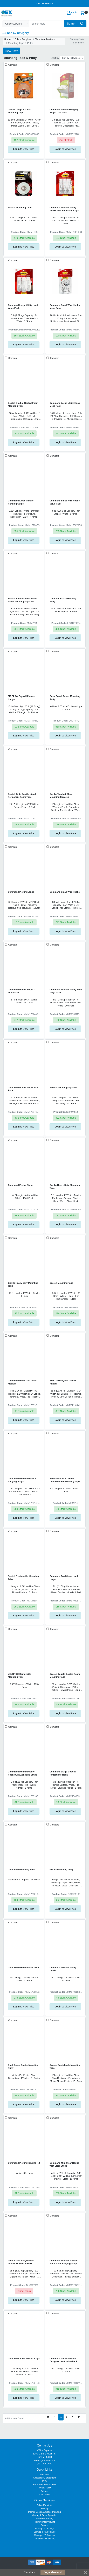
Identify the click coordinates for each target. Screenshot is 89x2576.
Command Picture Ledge (21, 892)
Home (7, 39)
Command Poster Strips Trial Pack (23, 1089)
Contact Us (44, 2445)
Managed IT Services (44, 2535)
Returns (44, 2491)
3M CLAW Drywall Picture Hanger (21, 697)
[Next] (72, 2417)
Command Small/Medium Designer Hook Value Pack (63, 2360)
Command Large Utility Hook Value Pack (23, 306)
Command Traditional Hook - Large (65, 1577)
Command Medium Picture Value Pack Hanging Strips (63, 2262)
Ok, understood (52, 2572)
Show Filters (11, 51)
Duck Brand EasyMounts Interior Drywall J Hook (21, 2262)
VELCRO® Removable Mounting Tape (19, 1675)
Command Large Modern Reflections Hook (63, 1773)
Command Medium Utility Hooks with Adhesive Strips (64, 209)
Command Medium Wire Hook (23, 1967)
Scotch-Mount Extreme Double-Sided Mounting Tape (65, 1480)
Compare (12, 65)
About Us (44, 2474)
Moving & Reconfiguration (44, 2515)
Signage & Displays (44, 2528)
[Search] (47, 23)
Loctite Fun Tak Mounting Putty (63, 600)
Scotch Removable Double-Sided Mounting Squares (22, 600)
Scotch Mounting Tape (19, 207)
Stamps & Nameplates (44, 2532)
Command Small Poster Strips (24, 2358)
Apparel (44, 2525)
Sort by (55, 58)
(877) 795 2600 (44, 2463)
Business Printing (44, 2518)
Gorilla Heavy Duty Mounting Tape (65, 1186)
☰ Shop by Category (15, 33)
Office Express (44, 2450)
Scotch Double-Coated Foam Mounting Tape (23, 404)
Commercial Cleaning (44, 2538)
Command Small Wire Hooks (65, 892)
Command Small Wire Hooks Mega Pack (65, 306)
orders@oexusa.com (44, 2460)
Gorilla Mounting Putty (61, 1869)
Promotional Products (44, 2522)
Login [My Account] (72, 13)
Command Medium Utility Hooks (63, 1969)
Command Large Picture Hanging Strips (20, 502)
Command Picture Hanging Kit (24, 2163)
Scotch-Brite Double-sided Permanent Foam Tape (22, 795)
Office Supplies (23, 39)
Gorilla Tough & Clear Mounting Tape (19, 111)
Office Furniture (44, 2505)
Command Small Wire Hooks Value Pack (65, 502)
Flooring (44, 2508)
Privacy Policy (44, 2487)
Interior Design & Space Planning (44, 2512)
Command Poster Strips (20, 1185)
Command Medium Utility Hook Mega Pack (66, 991)
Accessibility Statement (44, 2477)
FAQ (44, 2481)
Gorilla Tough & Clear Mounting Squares (61, 795)
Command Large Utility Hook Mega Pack (65, 404)
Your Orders (44, 2494)
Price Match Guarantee (44, 2484)
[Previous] (55, 2417)
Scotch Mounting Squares (63, 1087)
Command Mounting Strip (21, 1869)
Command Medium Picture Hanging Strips (22, 1480)
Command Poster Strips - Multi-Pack (21, 991)
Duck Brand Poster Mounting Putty (65, 697)
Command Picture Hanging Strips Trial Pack (64, 111)
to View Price (23, 149)
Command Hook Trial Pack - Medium (22, 1382)
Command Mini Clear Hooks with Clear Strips (64, 2164)
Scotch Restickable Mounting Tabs (23, 1577)
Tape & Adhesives (44, 39)
